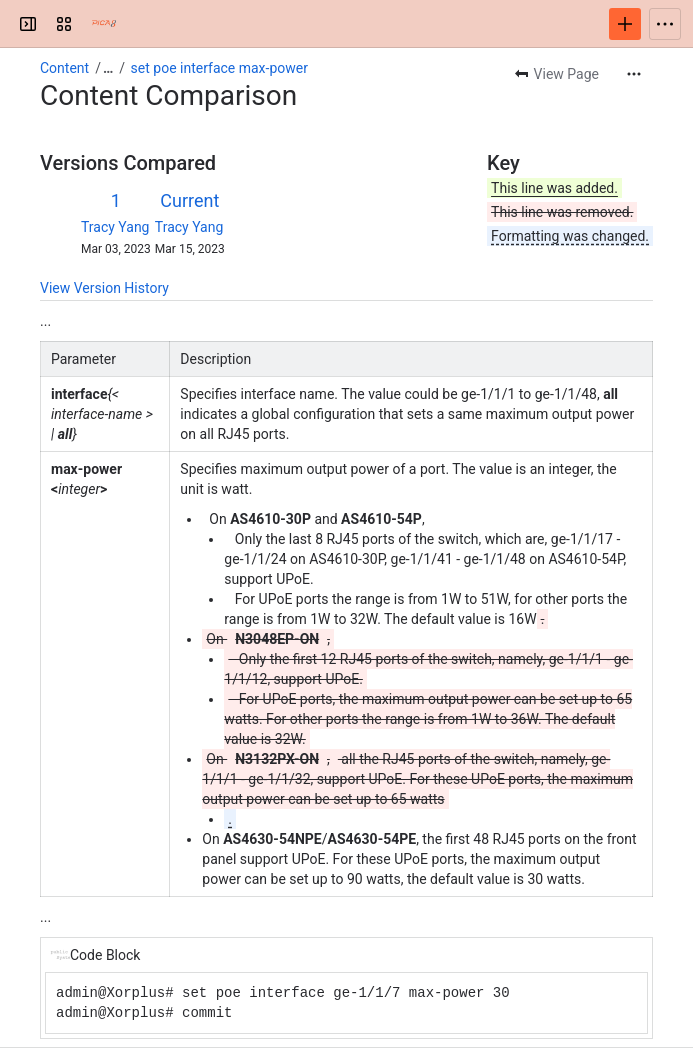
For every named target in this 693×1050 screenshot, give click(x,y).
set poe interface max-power (219, 68)
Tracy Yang (115, 227)
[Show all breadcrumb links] (108, 68)
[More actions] (634, 74)
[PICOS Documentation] (104, 24)
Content (64, 68)
